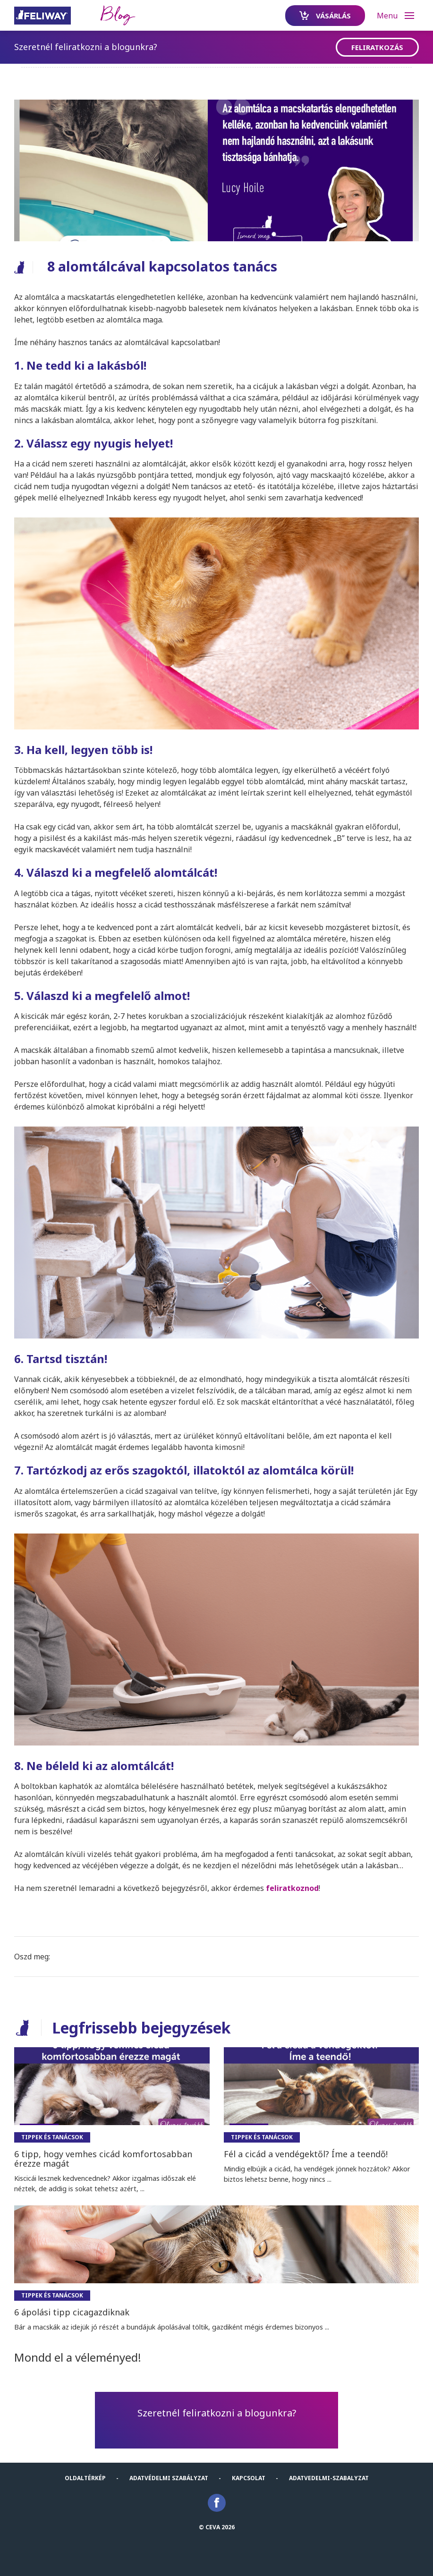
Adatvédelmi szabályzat (168, 2478)
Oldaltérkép (85, 2478)
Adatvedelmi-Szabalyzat (329, 2478)
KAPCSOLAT (248, 2478)
